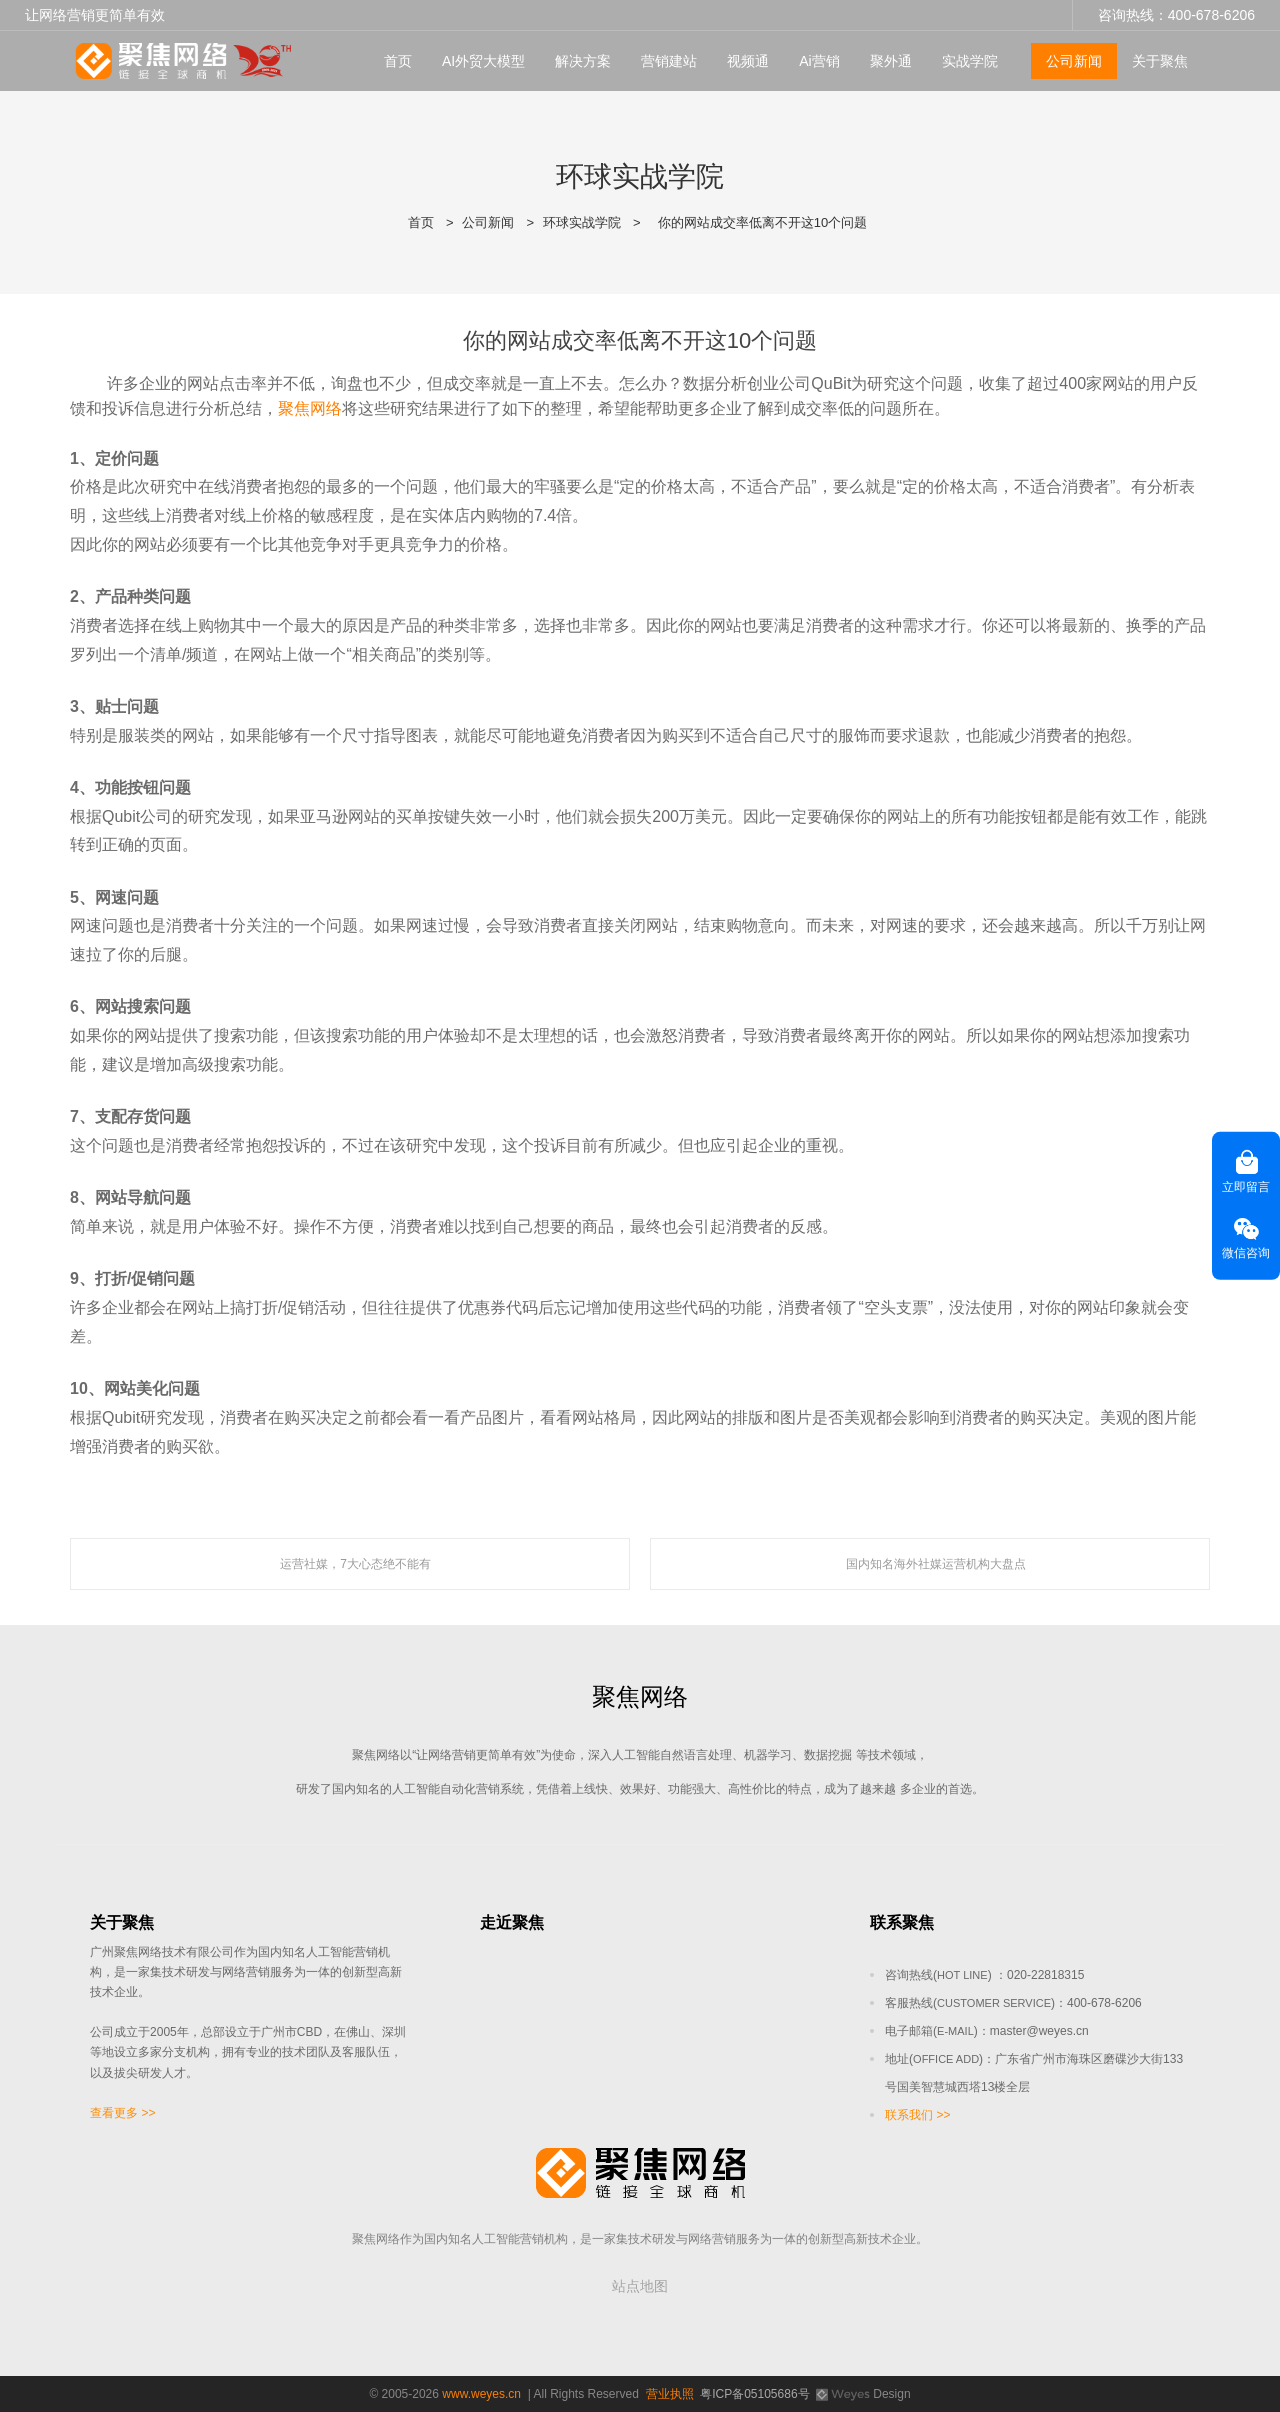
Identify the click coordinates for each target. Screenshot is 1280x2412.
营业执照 (670, 2394)
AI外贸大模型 (483, 61)
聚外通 (891, 61)
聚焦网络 (310, 408)
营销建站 (669, 61)
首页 (398, 61)
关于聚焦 (1160, 61)
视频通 (748, 61)
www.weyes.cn (481, 2394)
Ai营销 (819, 61)
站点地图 (640, 2286)
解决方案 (583, 61)
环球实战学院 (582, 222)
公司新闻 (1074, 61)
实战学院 (970, 61)
